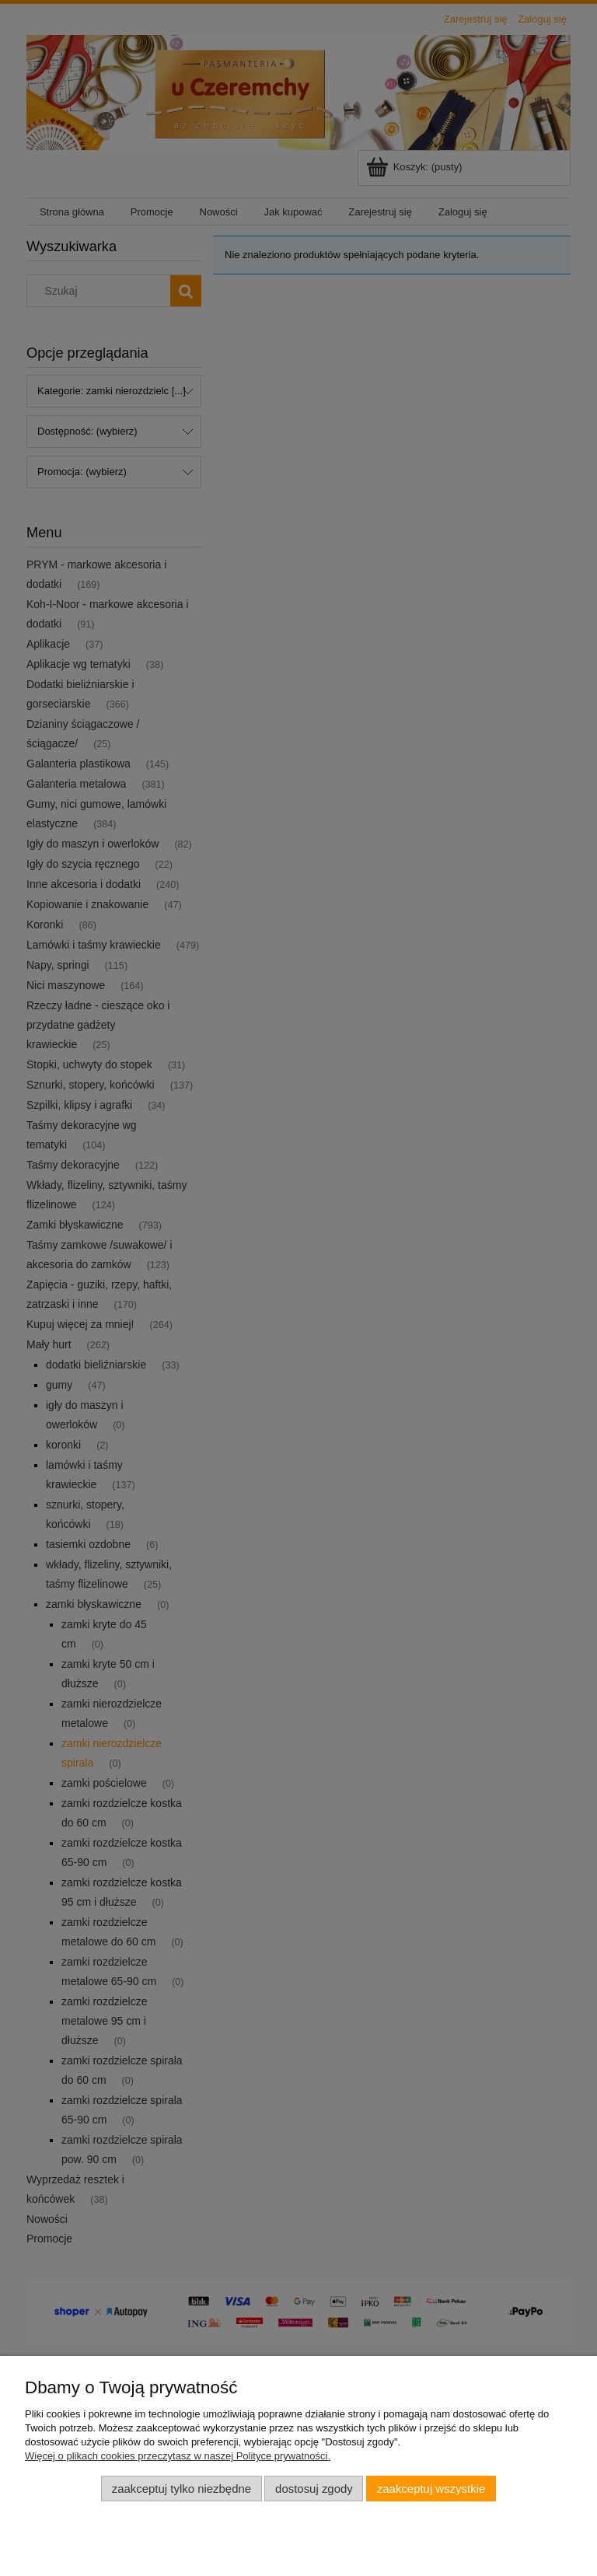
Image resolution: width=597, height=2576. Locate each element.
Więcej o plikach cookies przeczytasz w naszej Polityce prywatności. (177, 2456)
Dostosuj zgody (314, 2488)
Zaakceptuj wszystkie (431, 2488)
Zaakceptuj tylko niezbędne (181, 2488)
